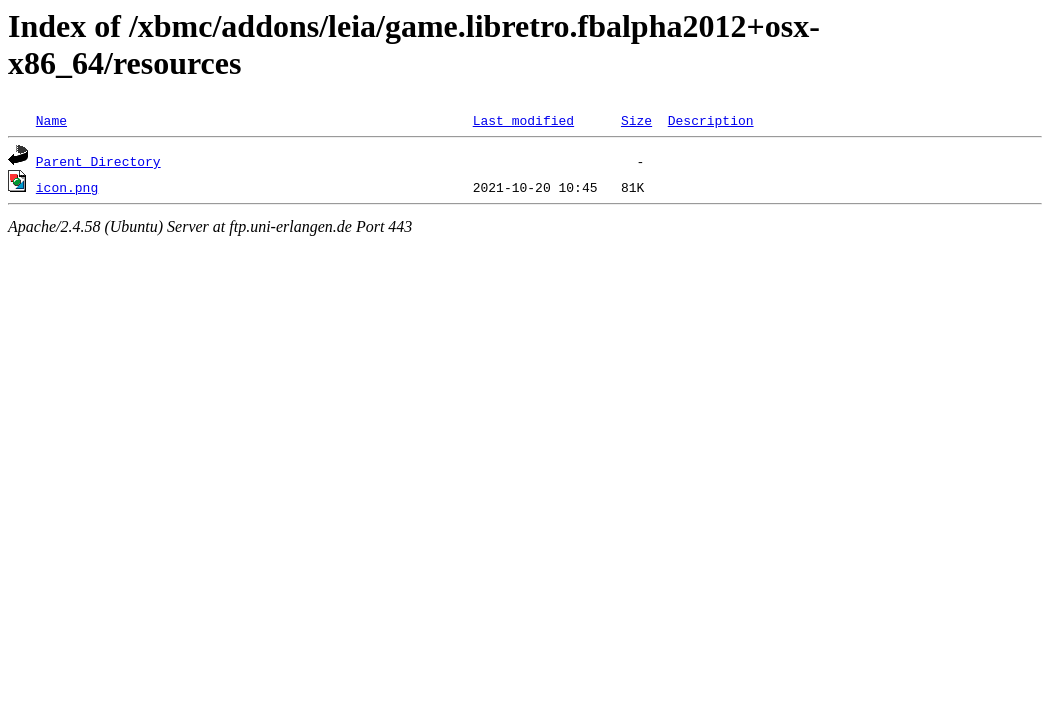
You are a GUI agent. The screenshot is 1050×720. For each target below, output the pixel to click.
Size (636, 120)
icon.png (67, 187)
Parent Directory (98, 161)
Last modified (523, 120)
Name (51, 120)
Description (711, 120)
